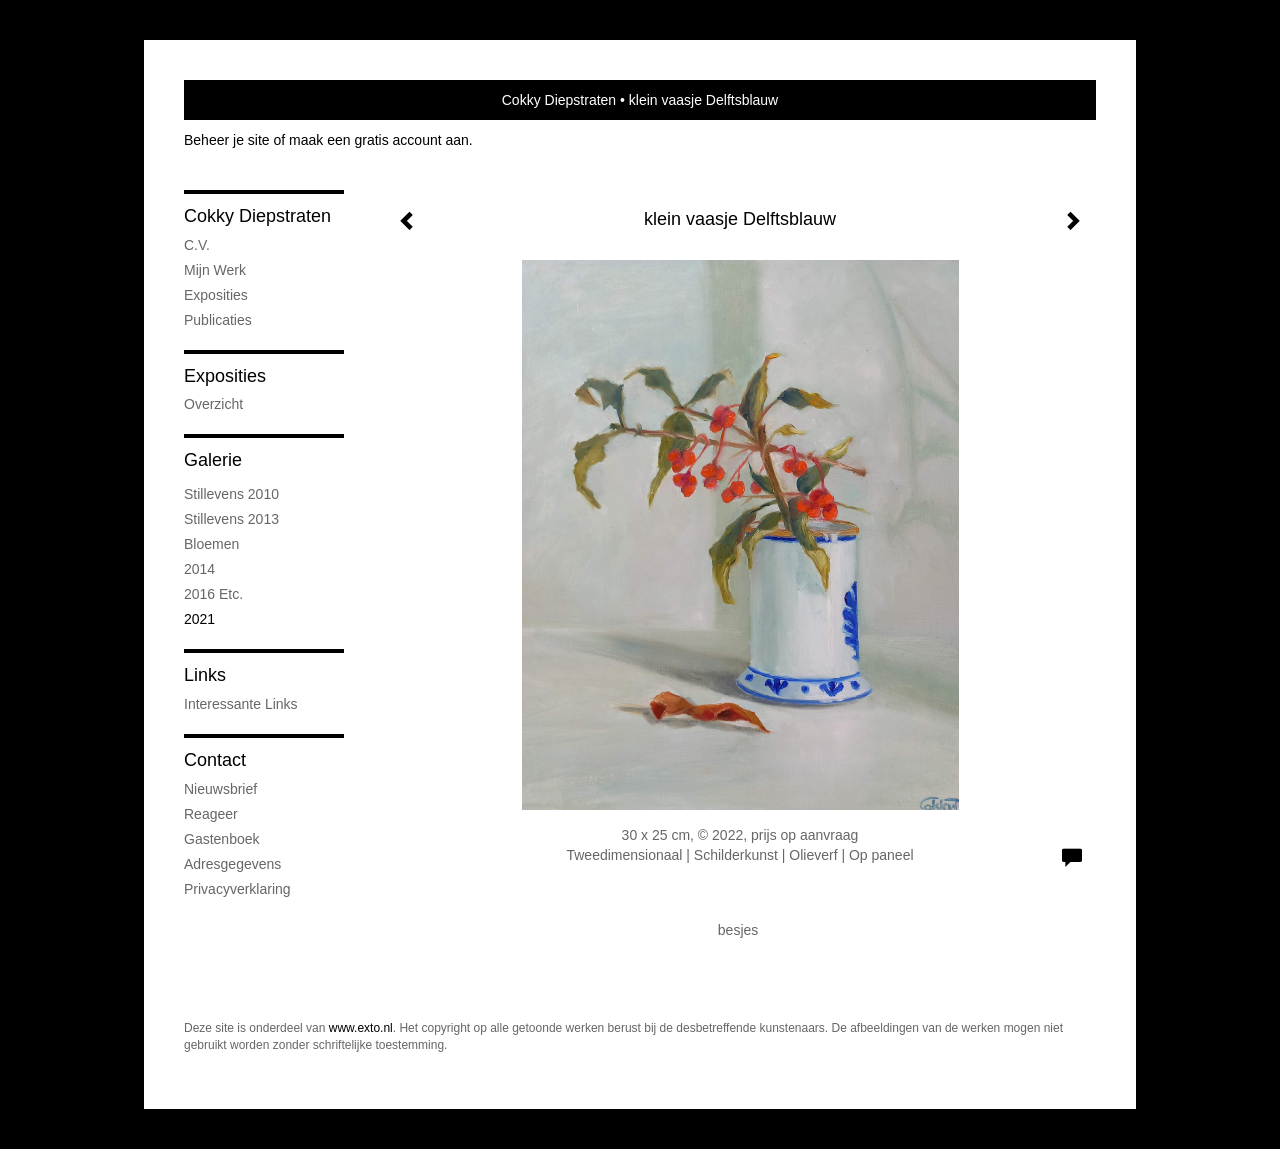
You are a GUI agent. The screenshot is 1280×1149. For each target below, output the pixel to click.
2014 (199, 569)
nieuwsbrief (220, 789)
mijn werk (215, 270)
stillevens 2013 (231, 519)
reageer (211, 814)
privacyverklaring (237, 889)
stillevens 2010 (231, 494)
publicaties (218, 320)
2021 (199, 619)
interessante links (241, 704)
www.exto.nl (361, 1028)
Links (205, 675)
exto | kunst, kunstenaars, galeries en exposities (240, 100)
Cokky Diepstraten (559, 100)
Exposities (225, 376)
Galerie (213, 460)
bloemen (211, 544)
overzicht (213, 404)
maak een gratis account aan (379, 140)
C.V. (197, 245)
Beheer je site (227, 140)
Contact (215, 760)
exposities (216, 295)
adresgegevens (232, 864)
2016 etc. (213, 594)
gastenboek (222, 839)
